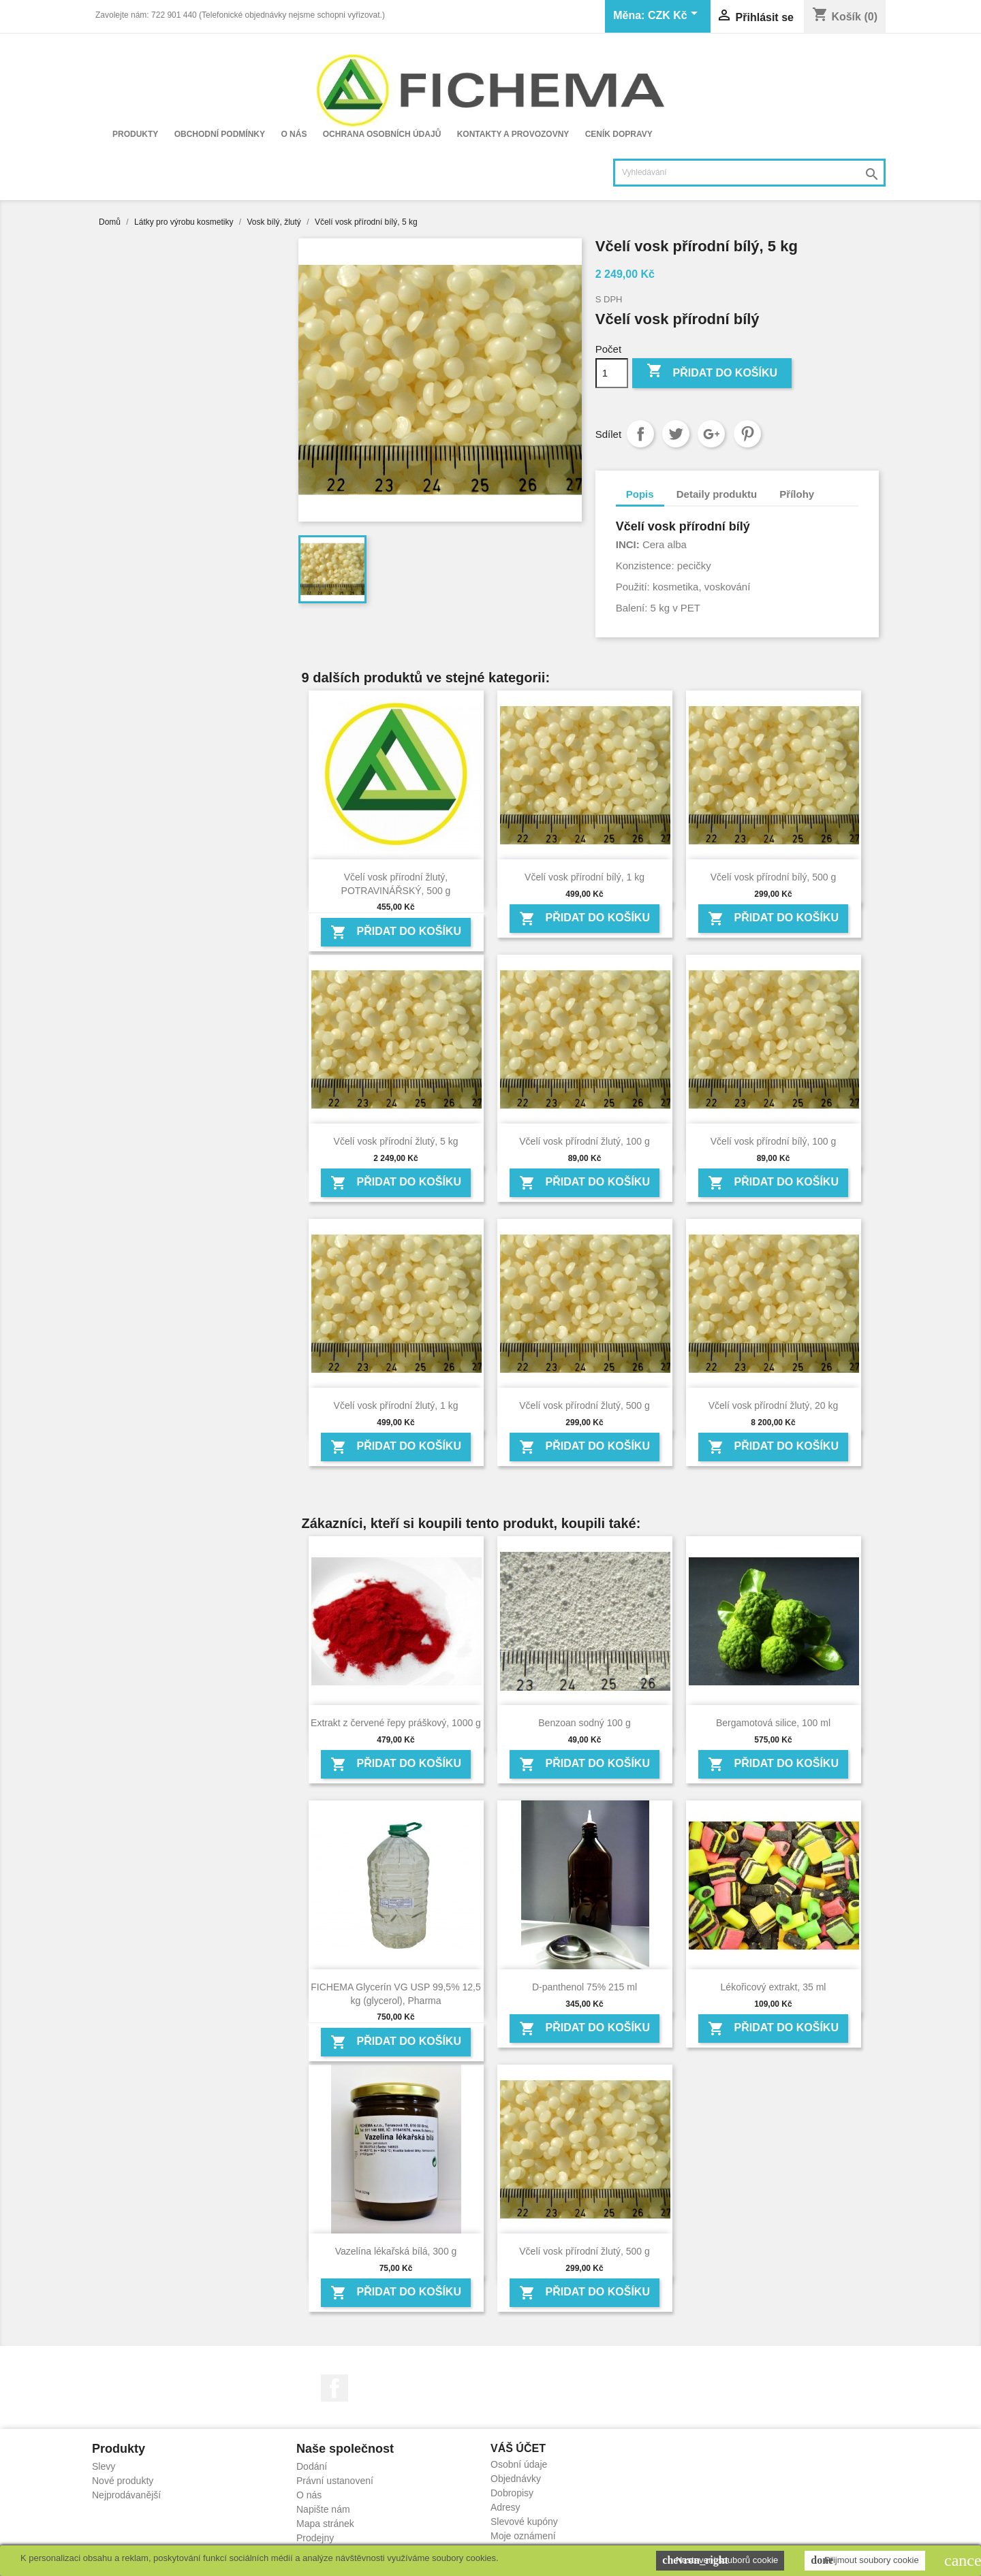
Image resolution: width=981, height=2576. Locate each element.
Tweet (675, 433)
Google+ (711, 433)
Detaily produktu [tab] (716, 494)
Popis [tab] (640, 494)
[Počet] (611, 373)
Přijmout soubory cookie (864, 2560)
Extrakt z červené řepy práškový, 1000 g (396, 1722)
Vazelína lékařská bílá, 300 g (396, 2251)
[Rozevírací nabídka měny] (675, 16)
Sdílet (640, 433)
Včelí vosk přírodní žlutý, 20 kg (773, 1405)
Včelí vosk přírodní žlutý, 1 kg (396, 1405)
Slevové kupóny (524, 2521)
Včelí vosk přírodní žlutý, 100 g (584, 1141)
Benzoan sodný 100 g (584, 1722)
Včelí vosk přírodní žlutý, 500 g (584, 1405)
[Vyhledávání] (749, 173)
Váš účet (518, 2448)
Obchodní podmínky (219, 134)
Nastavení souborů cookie (720, 2560)
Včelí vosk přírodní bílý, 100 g (773, 1141)
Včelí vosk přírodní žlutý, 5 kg (396, 1141)
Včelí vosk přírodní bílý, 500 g (773, 877)
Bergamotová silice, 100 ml (773, 1722)
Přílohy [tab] (796, 494)
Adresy (505, 2507)
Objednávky (515, 2478)
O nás (294, 134)
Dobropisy (511, 2492)
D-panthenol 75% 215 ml (584, 1987)
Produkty (135, 134)
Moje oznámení (523, 2535)
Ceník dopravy (619, 134)
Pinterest (747, 433)
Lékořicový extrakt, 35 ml (773, 1987)
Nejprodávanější (126, 2495)
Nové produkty (122, 2480)
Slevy (103, 2466)
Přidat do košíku (712, 372)
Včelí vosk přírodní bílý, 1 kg (584, 877)
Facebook (334, 2388)
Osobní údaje (518, 2464)
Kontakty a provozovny (513, 134)
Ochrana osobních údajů (382, 134)
